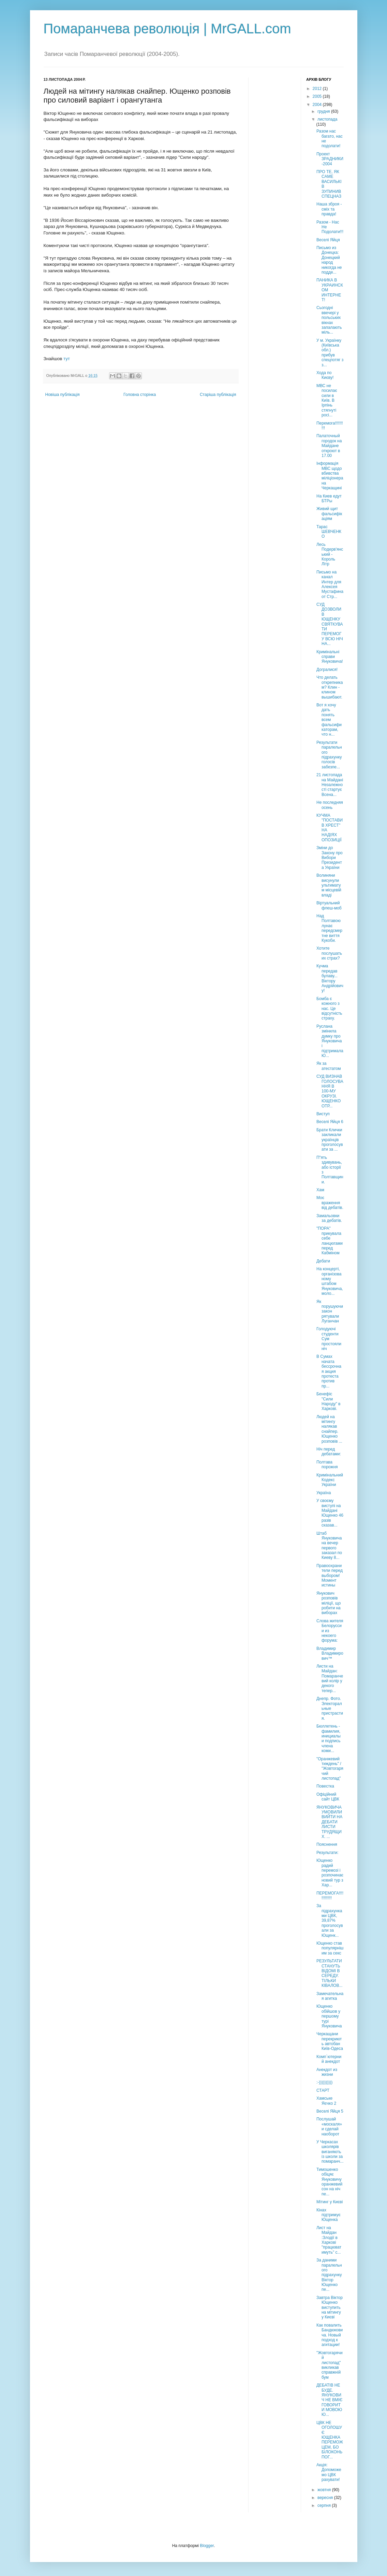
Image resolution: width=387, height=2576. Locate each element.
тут (66, 358)
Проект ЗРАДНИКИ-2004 (329, 159)
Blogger (207, 2545)
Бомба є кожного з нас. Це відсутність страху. (329, 1008)
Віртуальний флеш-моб (329, 905)
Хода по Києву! (324, 375)
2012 (318, 88)
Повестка (325, 1786)
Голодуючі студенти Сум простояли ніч (328, 1339)
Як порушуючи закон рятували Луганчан (329, 1311)
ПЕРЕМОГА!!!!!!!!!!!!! (329, 1895)
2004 (318, 104)
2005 (318, 96)
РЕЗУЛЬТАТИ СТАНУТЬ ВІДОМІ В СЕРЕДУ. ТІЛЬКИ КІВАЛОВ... (329, 1973)
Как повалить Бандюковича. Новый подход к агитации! (329, 2335)
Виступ (323, 1113)
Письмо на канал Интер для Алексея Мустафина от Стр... (329, 584)
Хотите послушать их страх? (329, 953)
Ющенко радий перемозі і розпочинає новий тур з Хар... (329, 1872)
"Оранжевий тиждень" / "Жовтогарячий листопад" (329, 1769)
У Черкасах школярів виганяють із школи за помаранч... (329, 2152)
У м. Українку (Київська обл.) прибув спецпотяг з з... (329, 352)
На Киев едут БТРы (329, 498)
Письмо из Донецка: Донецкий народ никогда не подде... (329, 260)
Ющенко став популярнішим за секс (330, 1948)
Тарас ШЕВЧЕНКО (328, 531)
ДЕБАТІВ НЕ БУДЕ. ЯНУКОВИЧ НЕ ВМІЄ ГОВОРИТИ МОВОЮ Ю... (329, 2400)
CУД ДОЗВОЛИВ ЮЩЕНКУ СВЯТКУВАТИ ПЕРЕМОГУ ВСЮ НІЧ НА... (329, 624)
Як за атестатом (328, 1066)
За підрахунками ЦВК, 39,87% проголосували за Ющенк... (329, 1920)
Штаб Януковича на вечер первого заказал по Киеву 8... (329, 1545)
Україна (323, 1492)
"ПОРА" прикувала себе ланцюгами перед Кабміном (329, 1240)
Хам (320, 1189)
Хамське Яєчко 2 (326, 2100)
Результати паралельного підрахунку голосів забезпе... (329, 754)
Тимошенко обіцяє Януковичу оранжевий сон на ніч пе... (329, 2181)
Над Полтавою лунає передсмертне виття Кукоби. (329, 928)
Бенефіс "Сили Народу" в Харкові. (328, 1401)
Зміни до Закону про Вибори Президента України (329, 857)
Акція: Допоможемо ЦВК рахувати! (328, 2472)
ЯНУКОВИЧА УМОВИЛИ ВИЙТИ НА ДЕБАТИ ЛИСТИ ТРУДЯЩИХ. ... (329, 1822)
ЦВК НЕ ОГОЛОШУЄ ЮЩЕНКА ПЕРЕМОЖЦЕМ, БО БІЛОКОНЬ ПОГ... (329, 2439)
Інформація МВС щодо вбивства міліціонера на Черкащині (329, 475)
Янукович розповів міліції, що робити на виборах (328, 1603)
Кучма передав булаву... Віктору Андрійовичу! (329, 978)
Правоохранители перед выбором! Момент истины (329, 1575)
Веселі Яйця (328, 239)
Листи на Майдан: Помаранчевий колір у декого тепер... (329, 1678)
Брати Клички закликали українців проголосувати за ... (329, 1140)
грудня (324, 111)
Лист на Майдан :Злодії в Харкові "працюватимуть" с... (328, 2240)
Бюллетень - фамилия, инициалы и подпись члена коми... (328, 1738)
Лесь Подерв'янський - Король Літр (329, 554)
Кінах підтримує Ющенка (328, 2215)
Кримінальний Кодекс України (329, 1480)
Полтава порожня (327, 1464)
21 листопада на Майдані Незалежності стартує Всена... (329, 784)
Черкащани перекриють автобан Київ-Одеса (329, 2041)
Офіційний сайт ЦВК (327, 1796)
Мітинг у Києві (329, 2201)
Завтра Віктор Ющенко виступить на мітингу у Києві (329, 2307)
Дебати (323, 1261)
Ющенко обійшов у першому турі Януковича (329, 2016)
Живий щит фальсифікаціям (329, 513)
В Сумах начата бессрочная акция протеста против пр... (328, 1371)
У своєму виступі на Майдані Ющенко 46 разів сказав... (329, 1513)
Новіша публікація (62, 394)
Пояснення (326, 1844)
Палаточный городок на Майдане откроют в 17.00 (329, 445)
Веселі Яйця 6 (329, 1121)
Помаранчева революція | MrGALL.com (167, 28)
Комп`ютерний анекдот (328, 2059)
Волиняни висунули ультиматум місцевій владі (328, 885)
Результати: (327, 1852)
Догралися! (327, 669)
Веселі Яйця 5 (329, 2111)
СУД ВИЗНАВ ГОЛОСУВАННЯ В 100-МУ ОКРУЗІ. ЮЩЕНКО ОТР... (329, 1091)
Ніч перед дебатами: (328, 1451)
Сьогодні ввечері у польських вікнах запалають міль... (329, 320)
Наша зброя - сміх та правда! (329, 209)
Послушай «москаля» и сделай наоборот (329, 2126)
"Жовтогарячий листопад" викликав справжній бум (329, 2365)
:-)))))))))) (324, 2082)
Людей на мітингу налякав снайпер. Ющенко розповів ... (329, 1429)
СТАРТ (322, 2090)
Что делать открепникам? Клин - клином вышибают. (329, 687)
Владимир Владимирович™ (329, 1653)
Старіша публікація (218, 394)
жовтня (324, 2489)
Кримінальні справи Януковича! (329, 656)
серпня (324, 2505)
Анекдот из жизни (326, 2072)
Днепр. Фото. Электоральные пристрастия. (329, 1708)
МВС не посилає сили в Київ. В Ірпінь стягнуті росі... (326, 400)
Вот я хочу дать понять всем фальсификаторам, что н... (329, 720)
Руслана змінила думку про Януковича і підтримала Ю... (329, 1041)
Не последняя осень (329, 805)
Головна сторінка (139, 394)
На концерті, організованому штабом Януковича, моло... (329, 1281)
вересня (325, 2497)
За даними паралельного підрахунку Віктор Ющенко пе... (329, 2275)
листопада (327, 119)
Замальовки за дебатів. (329, 1218)
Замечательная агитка (329, 1996)
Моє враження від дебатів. (329, 1202)
